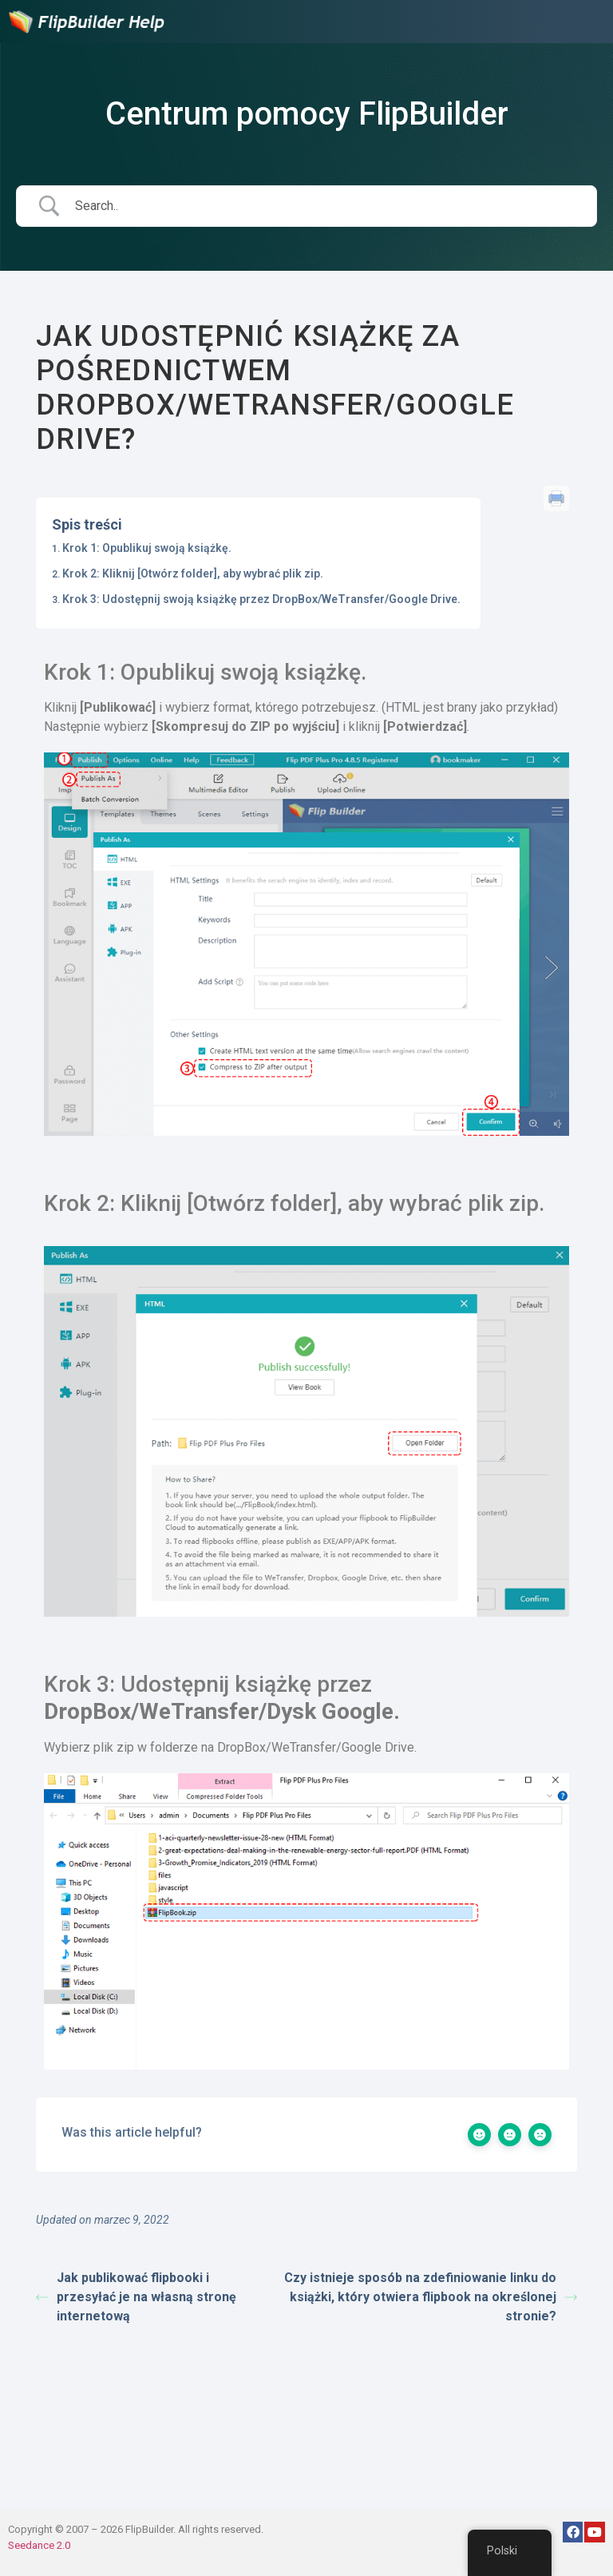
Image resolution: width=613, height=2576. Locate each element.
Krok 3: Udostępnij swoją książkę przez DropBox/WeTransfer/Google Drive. (261, 599)
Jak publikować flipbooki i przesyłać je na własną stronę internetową (136, 2297)
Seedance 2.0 (39, 2545)
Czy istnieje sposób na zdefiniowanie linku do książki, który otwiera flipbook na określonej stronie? (430, 2297)
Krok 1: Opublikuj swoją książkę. (146, 548)
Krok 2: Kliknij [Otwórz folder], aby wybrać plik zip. (192, 573)
